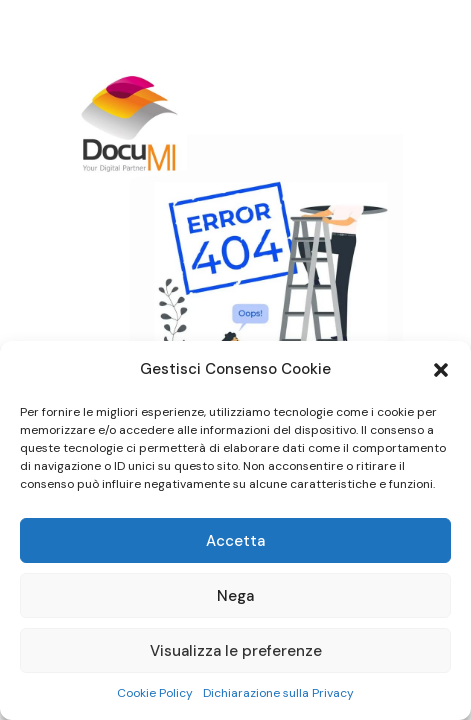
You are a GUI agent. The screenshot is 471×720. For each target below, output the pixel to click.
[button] (441, 370)
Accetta (235, 541)
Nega (235, 596)
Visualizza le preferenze (236, 651)
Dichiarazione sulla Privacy (278, 693)
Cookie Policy (155, 693)
